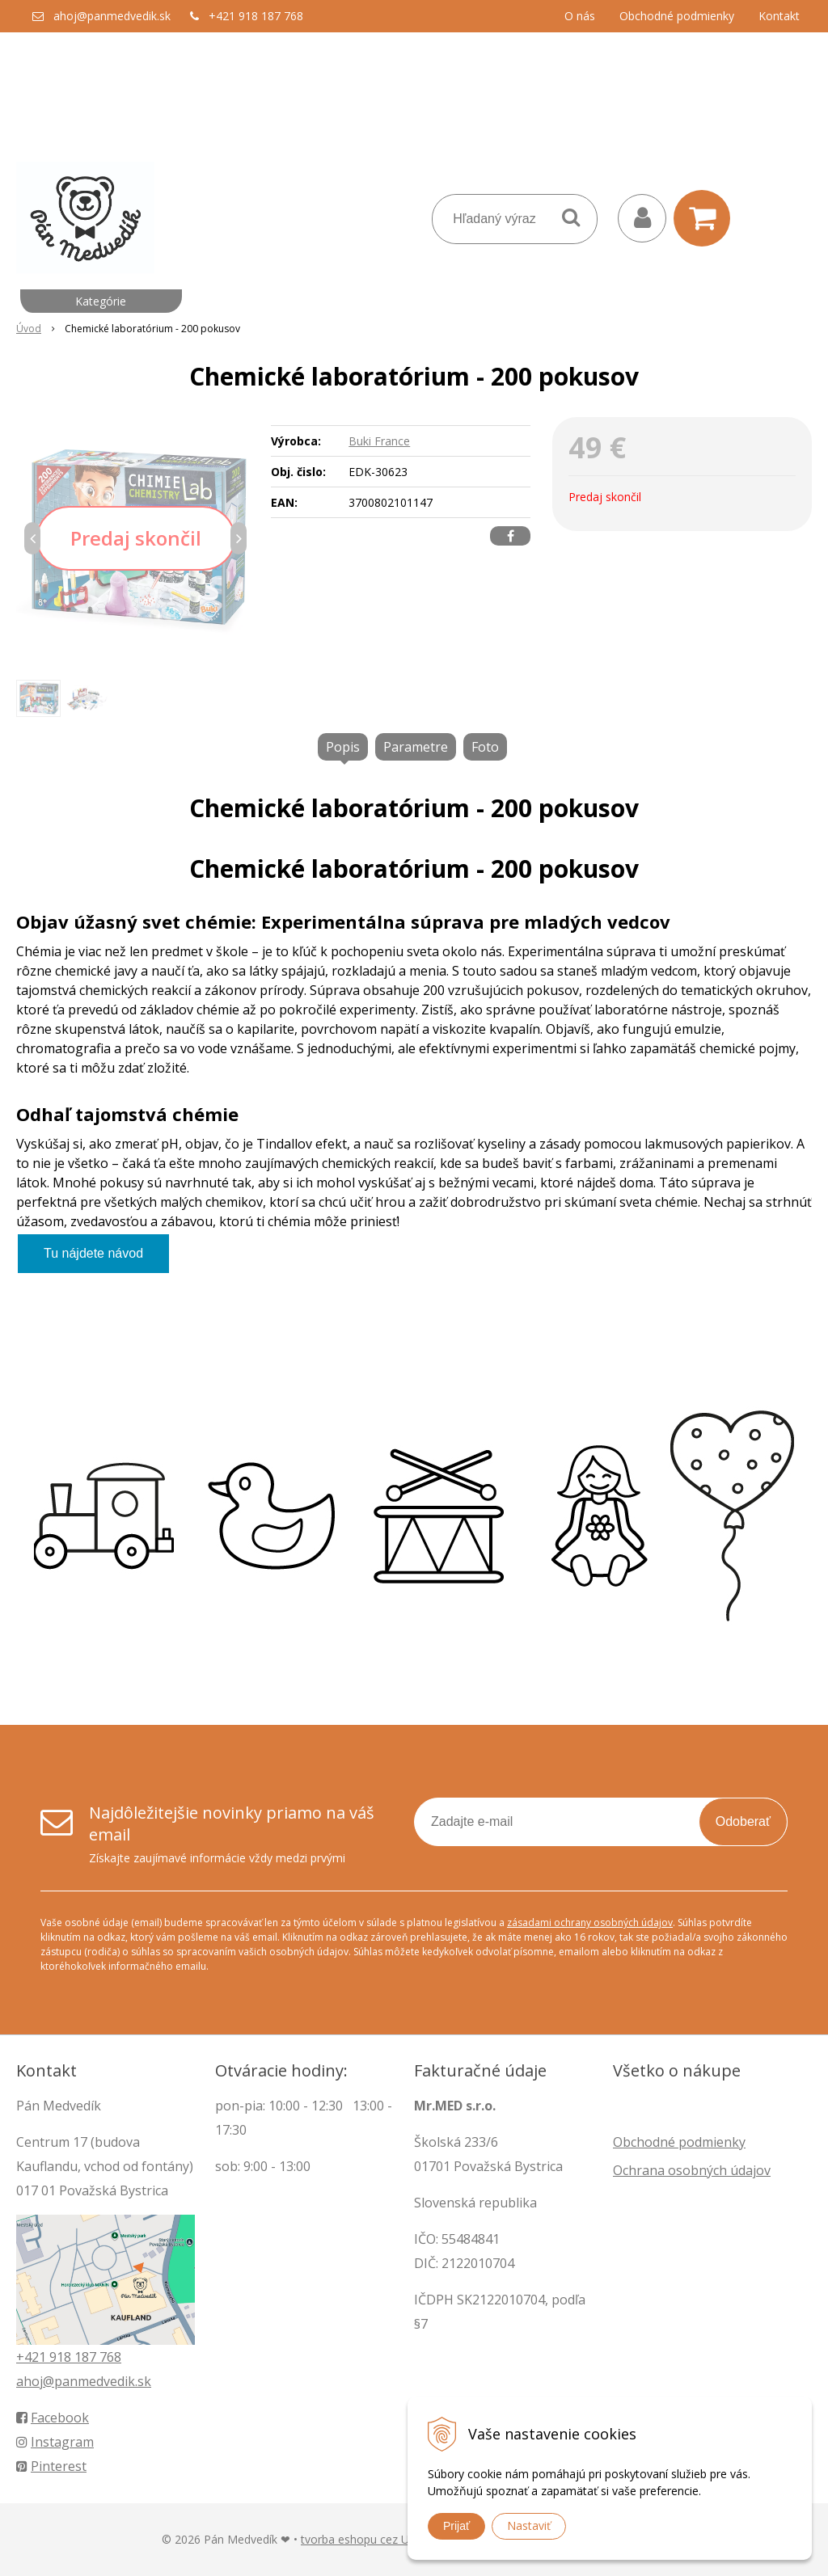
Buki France (379, 441)
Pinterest (51, 2466)
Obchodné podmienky (676, 15)
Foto (485, 747)
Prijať (456, 2525)
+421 (32, 2357)
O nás (579, 15)
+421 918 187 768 (256, 15)
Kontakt (779, 15)
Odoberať (743, 1821)
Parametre (415, 747)
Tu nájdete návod (93, 1253)
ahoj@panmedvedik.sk (112, 15)
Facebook (52, 2417)
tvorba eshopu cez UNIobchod (381, 2539)
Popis (343, 747)
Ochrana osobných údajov (692, 2170)
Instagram (55, 2442)
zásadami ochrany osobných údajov (590, 1922)
